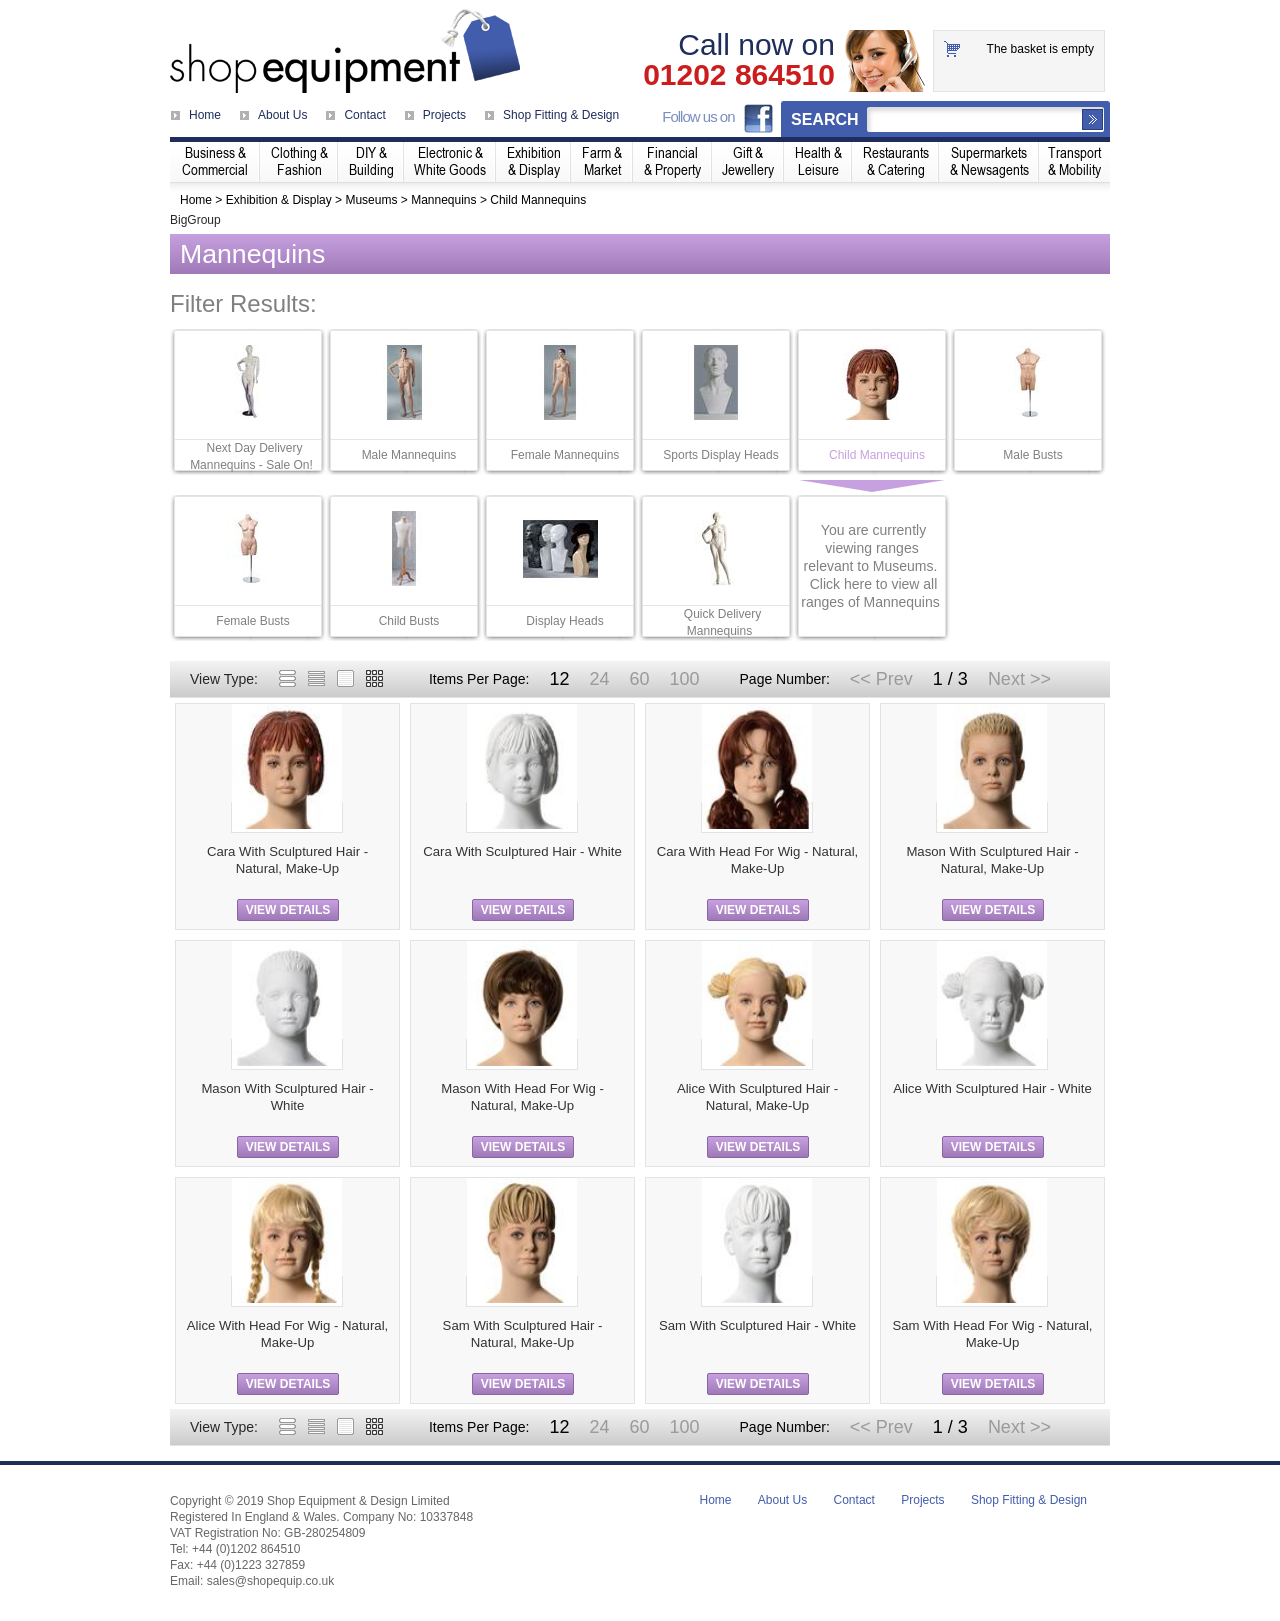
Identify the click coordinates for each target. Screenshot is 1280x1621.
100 (684, 679)
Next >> (1019, 679)
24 (599, 679)
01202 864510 (739, 75)
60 (639, 679)
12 (559, 679)
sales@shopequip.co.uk (271, 1581)
